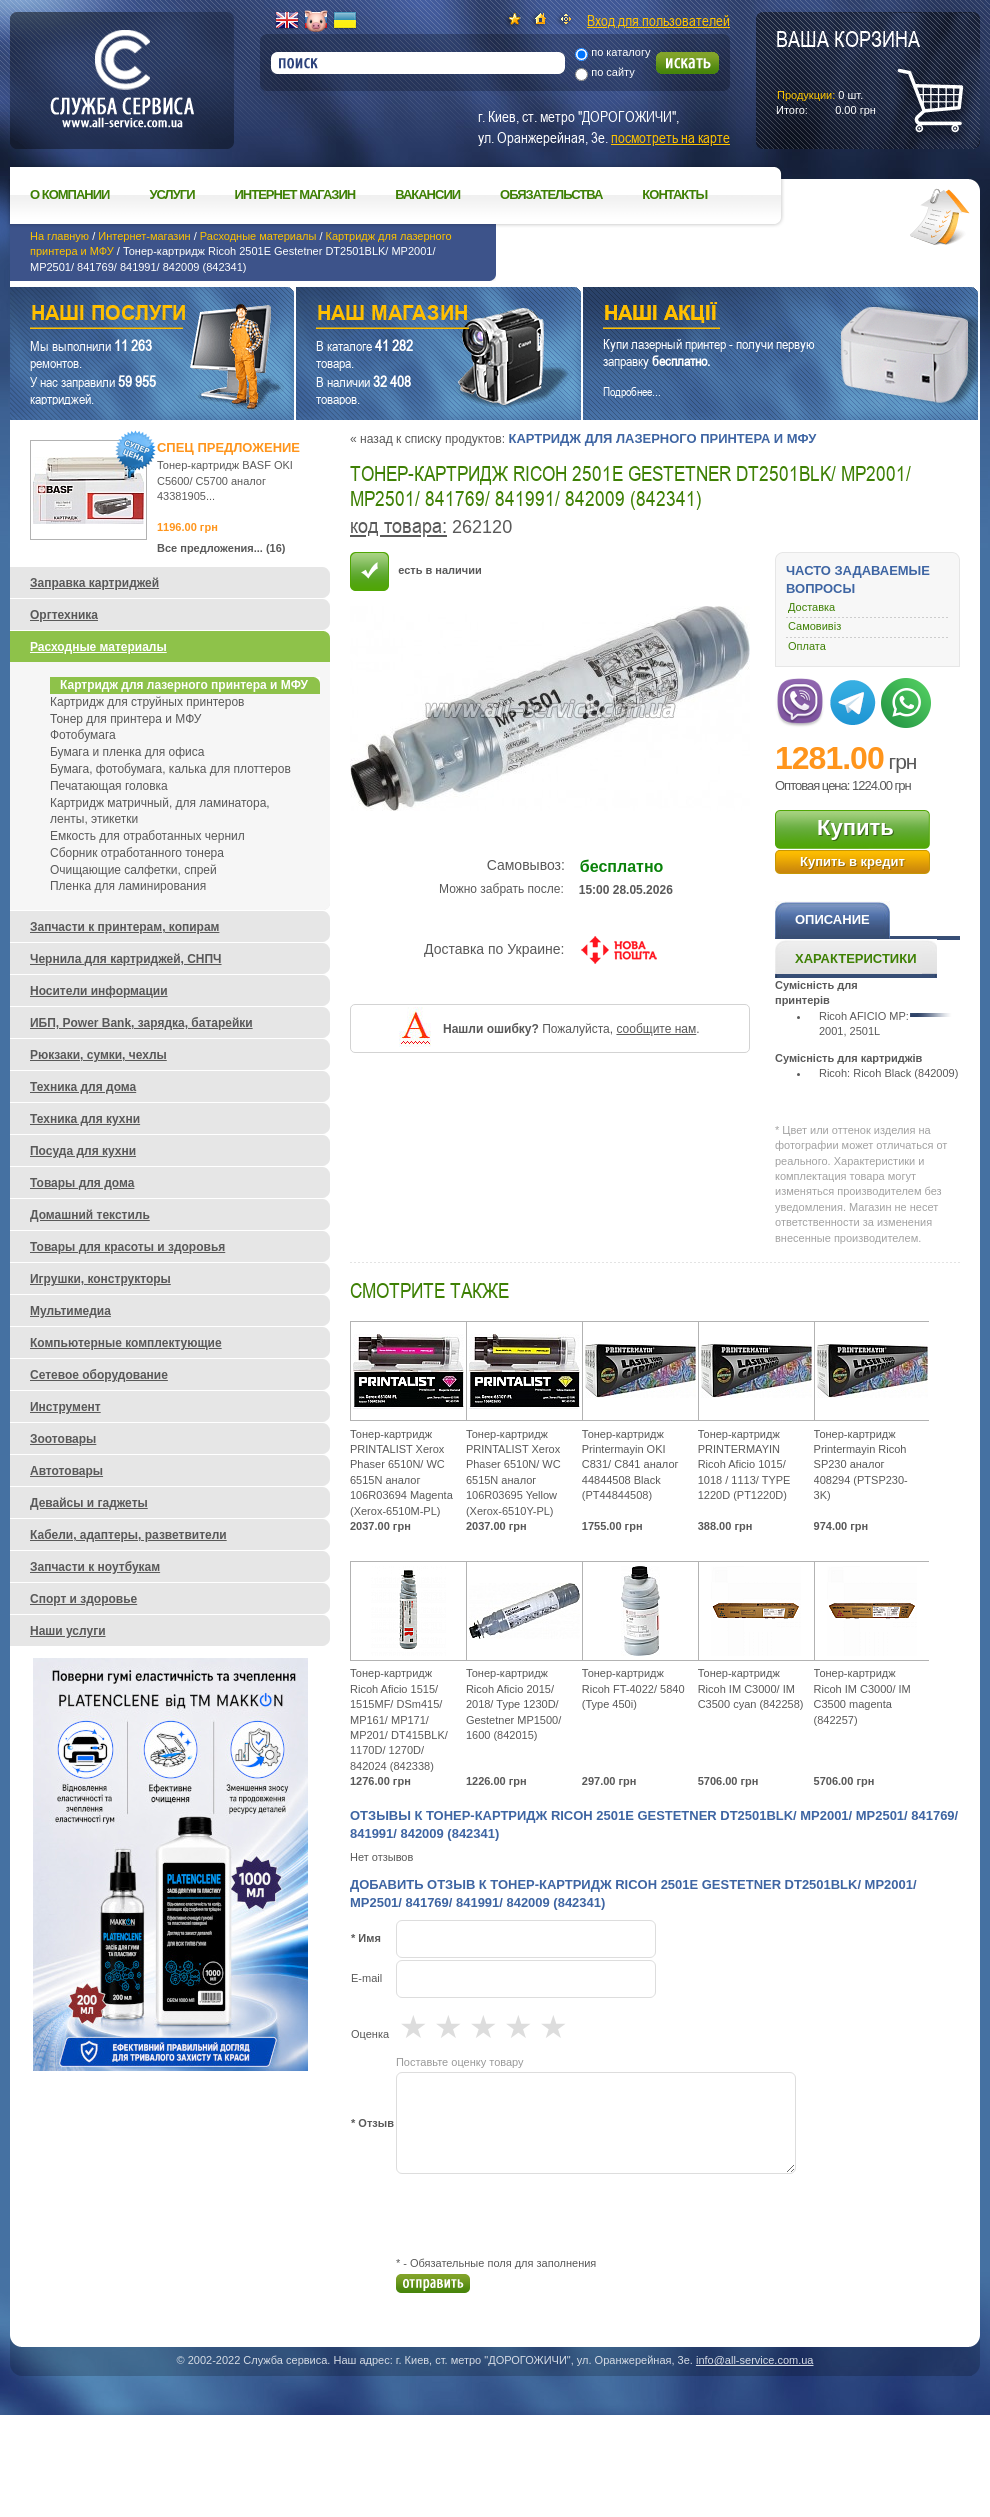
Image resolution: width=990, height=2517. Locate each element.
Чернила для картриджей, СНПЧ (126, 959)
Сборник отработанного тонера (137, 853)
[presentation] (548, 2215)
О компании (69, 194)
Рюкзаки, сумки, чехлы (98, 1055)
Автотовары (66, 1471)
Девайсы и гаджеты (89, 1503)
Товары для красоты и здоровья (127, 1247)
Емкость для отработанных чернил (147, 836)
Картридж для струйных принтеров (147, 702)
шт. (848, 71)
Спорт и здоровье (83, 1599)
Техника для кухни (85, 1119)
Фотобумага (83, 735)
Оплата (807, 646)
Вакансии (427, 194)
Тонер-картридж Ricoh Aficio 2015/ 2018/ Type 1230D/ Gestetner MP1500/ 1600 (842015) (513, 1704)
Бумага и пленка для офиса (127, 752)
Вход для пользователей (658, 20)
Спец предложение (228, 447)
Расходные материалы (258, 236)
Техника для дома (83, 1087)
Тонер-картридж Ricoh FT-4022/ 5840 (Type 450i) (633, 1688)
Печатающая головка (109, 786)
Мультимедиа (70, 1311)
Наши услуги (127, 315)
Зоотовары (63, 1439)
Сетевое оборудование (99, 1375)
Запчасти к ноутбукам (95, 1567)
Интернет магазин (295, 194)
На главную (59, 236)
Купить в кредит (852, 861)
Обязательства (551, 194)
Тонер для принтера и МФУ (125, 719)
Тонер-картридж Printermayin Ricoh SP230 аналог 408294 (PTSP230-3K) (861, 1465)
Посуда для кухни (83, 1151)
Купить (855, 827)
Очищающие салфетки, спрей (133, 870)
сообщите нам (656, 1029)
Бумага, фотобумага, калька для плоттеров (170, 769)
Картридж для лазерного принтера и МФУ (662, 438)
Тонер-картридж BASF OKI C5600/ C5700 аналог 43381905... (225, 480)
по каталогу (620, 52)
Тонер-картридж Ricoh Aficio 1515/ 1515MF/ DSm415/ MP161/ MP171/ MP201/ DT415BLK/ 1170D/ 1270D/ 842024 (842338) (399, 1719)
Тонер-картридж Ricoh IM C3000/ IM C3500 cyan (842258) (751, 1688)
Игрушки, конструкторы (100, 1279)
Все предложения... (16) (221, 548)
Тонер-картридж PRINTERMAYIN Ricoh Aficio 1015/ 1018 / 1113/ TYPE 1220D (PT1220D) (744, 1465)
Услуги (171, 194)
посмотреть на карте (670, 137)
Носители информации (99, 991)
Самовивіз (814, 626)
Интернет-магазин (144, 236)
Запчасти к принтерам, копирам (124, 927)
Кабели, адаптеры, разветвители (128, 1535)
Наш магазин (403, 315)
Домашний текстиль (90, 1215)
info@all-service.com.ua (755, 2360)
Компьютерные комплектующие (126, 1343)
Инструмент (65, 1407)
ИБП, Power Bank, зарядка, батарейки (141, 1023)
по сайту (613, 72)
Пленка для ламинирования (128, 886)
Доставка (811, 607)
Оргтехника (64, 615)
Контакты (674, 194)
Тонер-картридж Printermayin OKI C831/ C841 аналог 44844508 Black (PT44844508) (630, 1465)
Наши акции (753, 315)
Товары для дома (82, 1183)
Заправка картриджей (94, 583)
